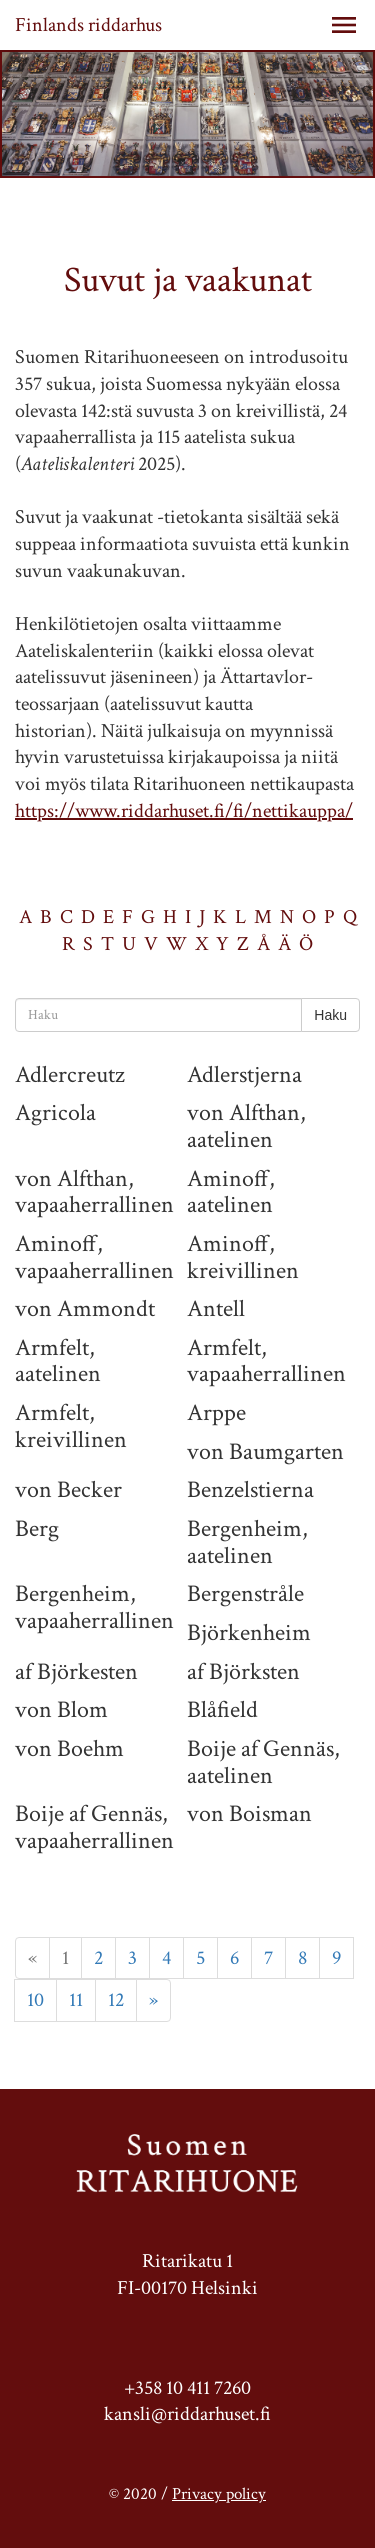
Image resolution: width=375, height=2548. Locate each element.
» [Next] (153, 2000)
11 (76, 2000)
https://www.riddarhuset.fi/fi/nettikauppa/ (184, 811)
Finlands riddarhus (88, 25)
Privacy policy (219, 2494)
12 (116, 2000)
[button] (344, 25)
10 (35, 2000)
